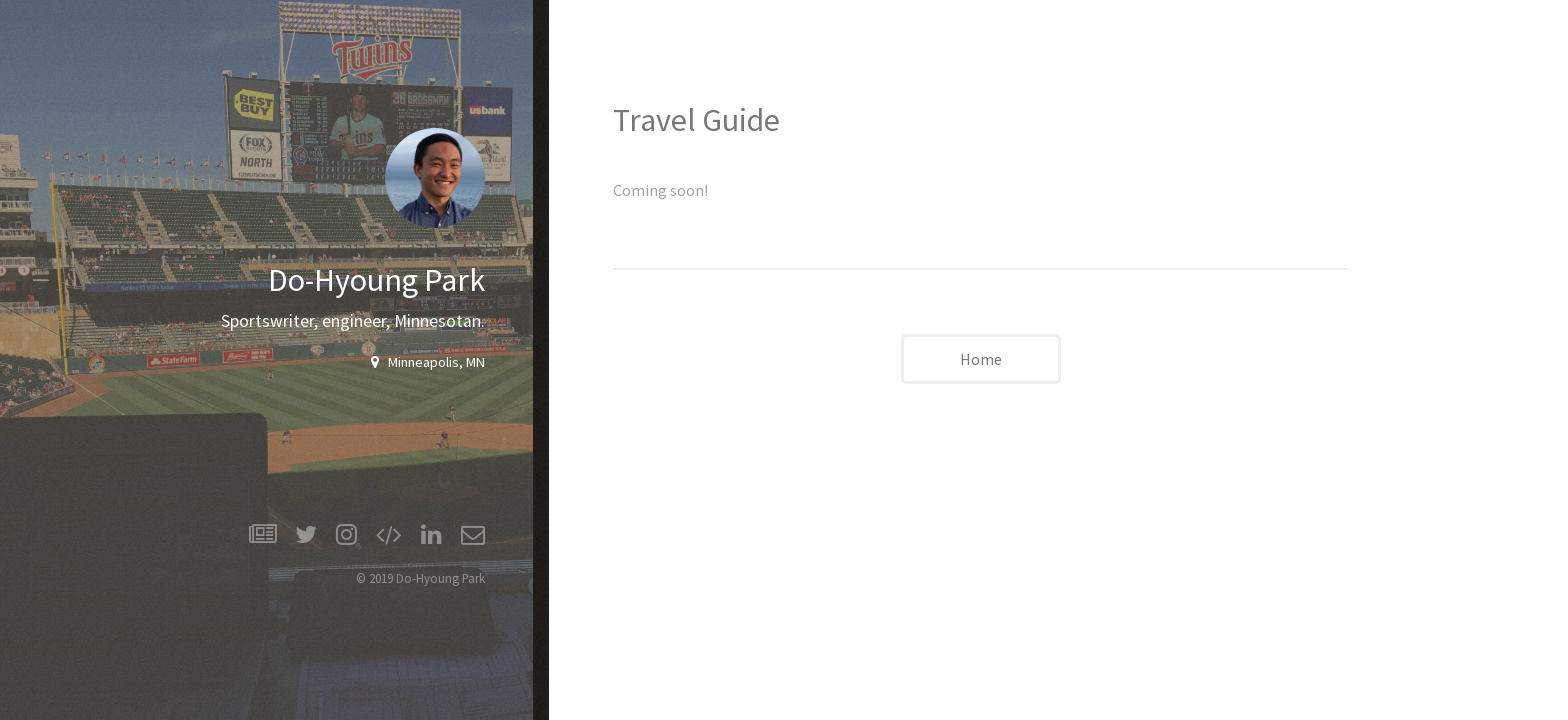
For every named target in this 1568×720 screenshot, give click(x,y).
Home (981, 359)
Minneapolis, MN (432, 362)
